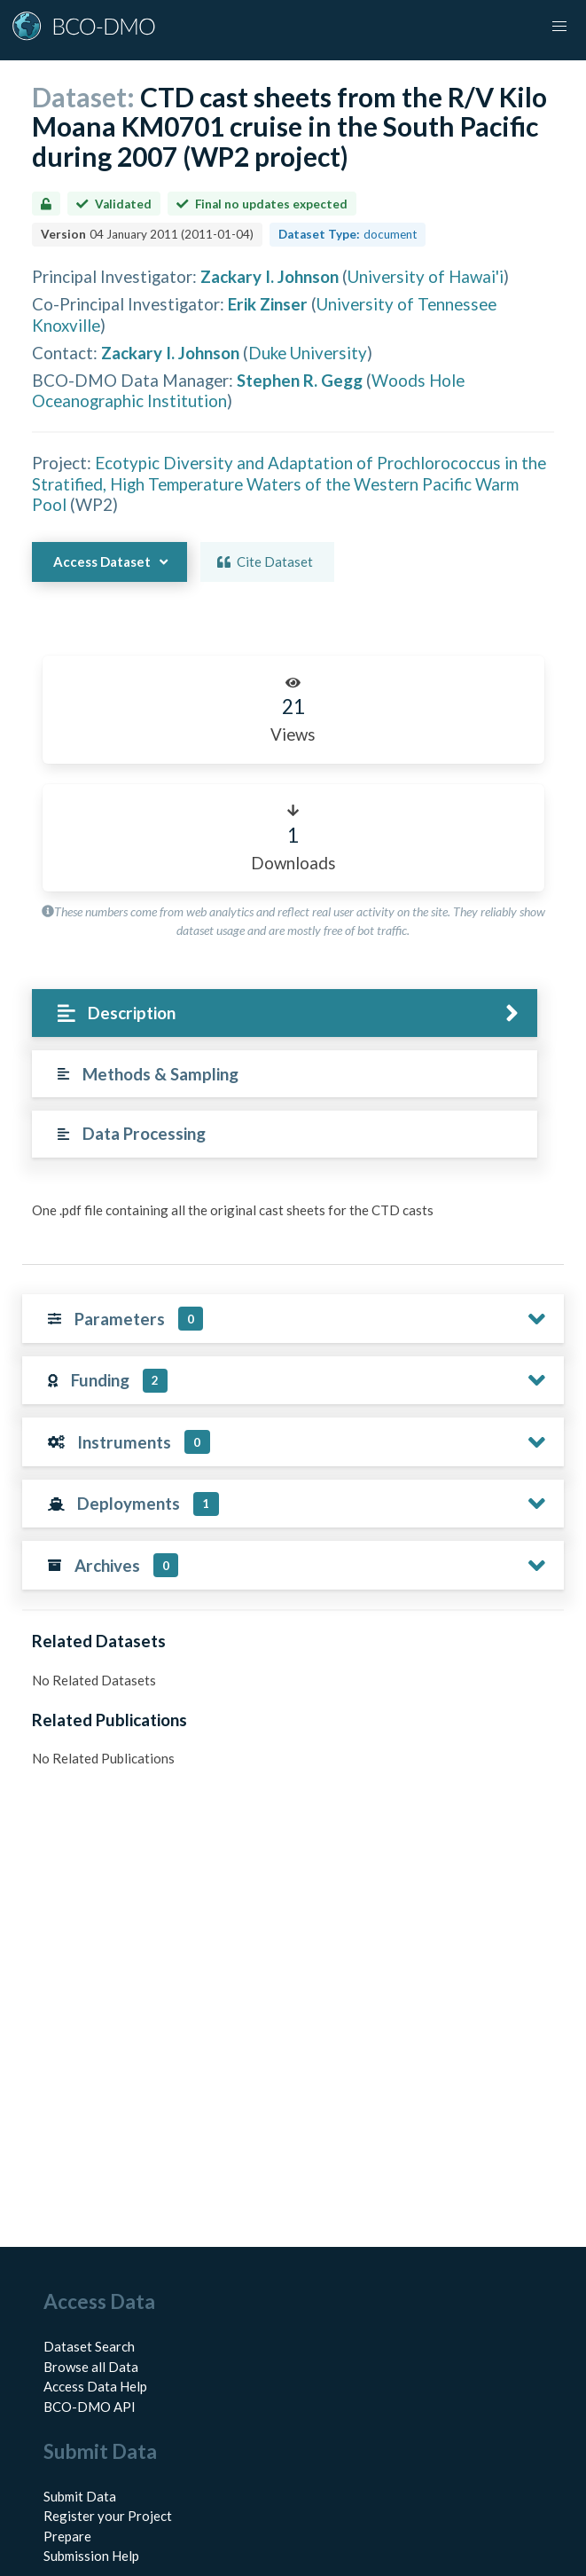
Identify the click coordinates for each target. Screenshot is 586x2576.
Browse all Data (90, 2367)
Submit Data (79, 2496)
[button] (559, 26)
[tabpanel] (293, 1217)
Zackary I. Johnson (269, 276)
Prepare (67, 2536)
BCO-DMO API (89, 2407)
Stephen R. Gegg (300, 380)
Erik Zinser (268, 304)
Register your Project (107, 2516)
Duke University (307, 352)
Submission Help (91, 2556)
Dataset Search (89, 2346)
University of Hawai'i (426, 276)
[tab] (284, 1013)
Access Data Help (95, 2386)
